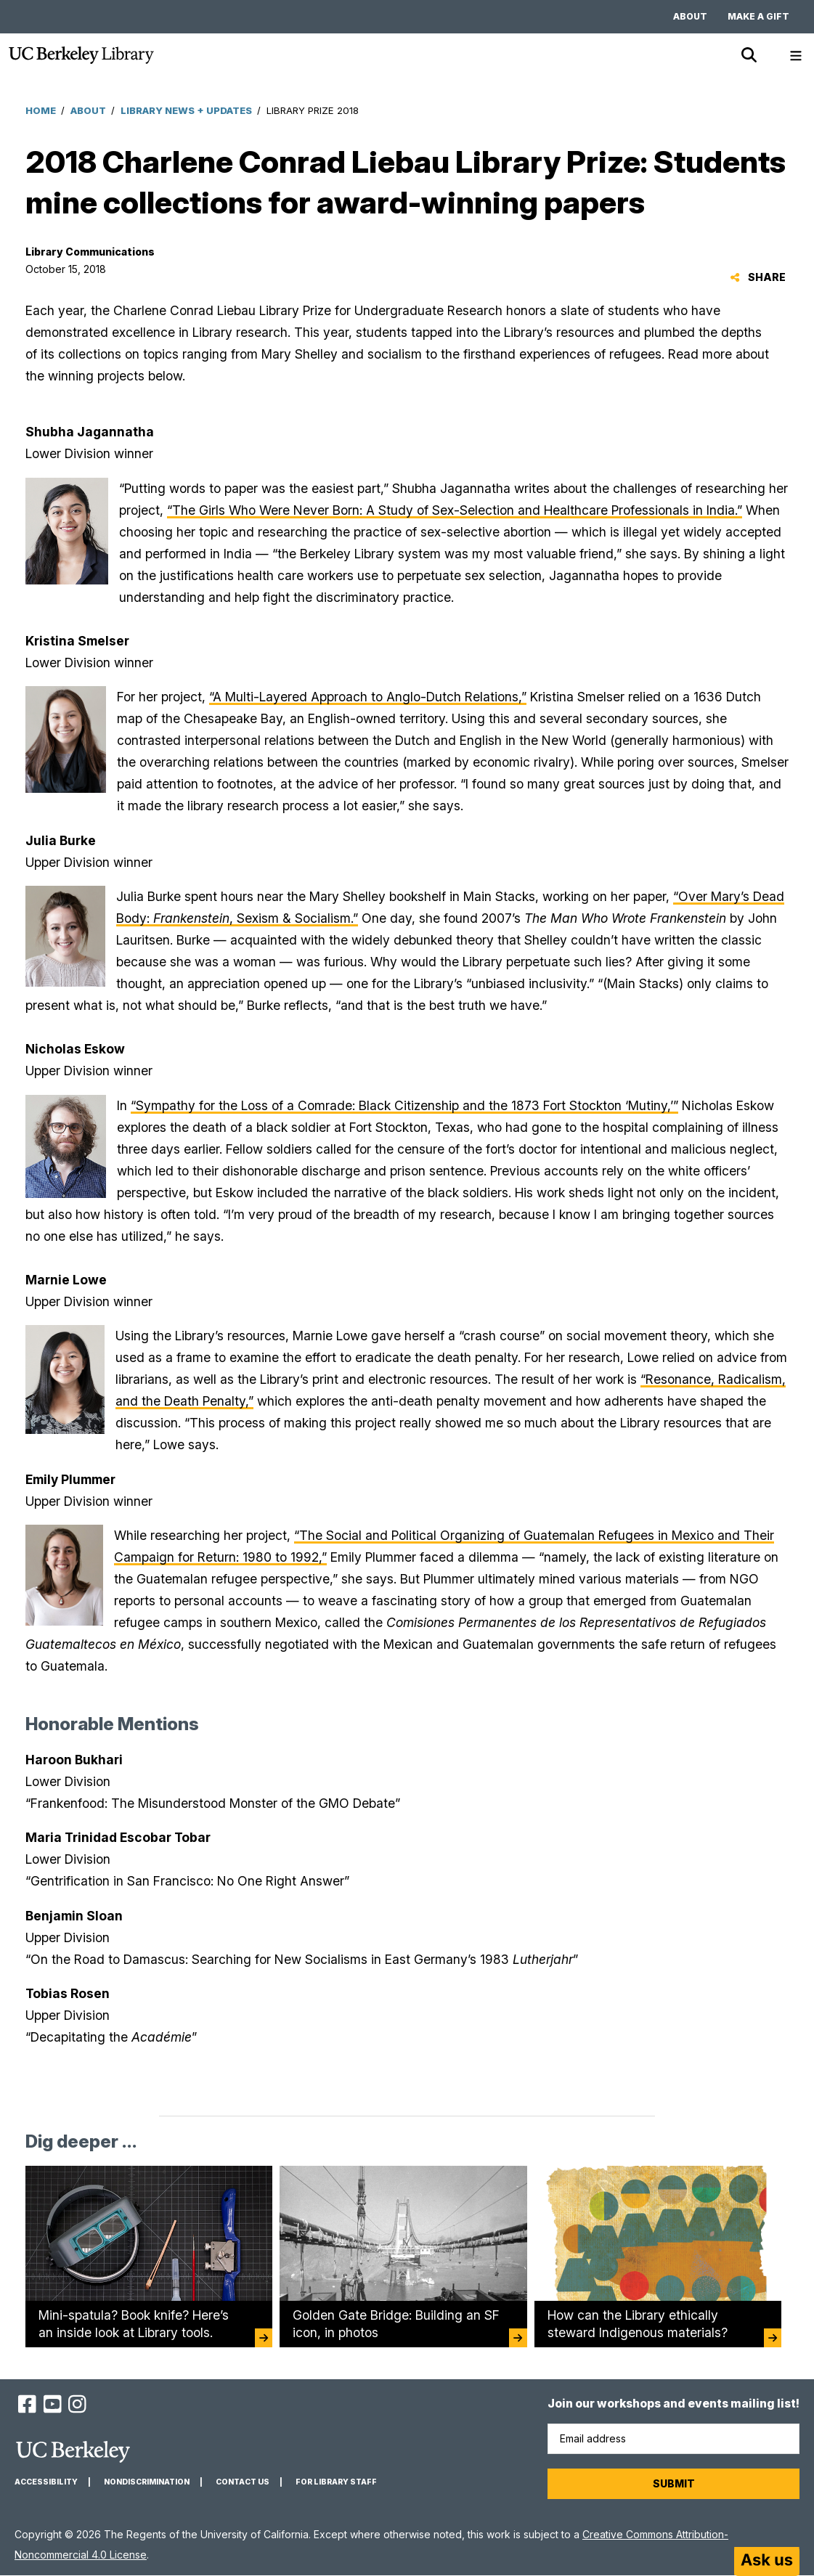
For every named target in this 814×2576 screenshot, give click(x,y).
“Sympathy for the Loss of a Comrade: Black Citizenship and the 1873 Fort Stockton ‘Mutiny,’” (404, 1105)
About (690, 16)
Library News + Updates (186, 110)
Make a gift (758, 16)
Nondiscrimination (147, 2482)
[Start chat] (766, 2561)
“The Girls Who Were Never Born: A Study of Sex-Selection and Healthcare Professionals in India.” (454, 510)
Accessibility (46, 2482)
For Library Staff (336, 2482)
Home (40, 110)
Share (757, 277)
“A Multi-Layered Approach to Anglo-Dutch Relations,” (367, 696)
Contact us (242, 2482)
